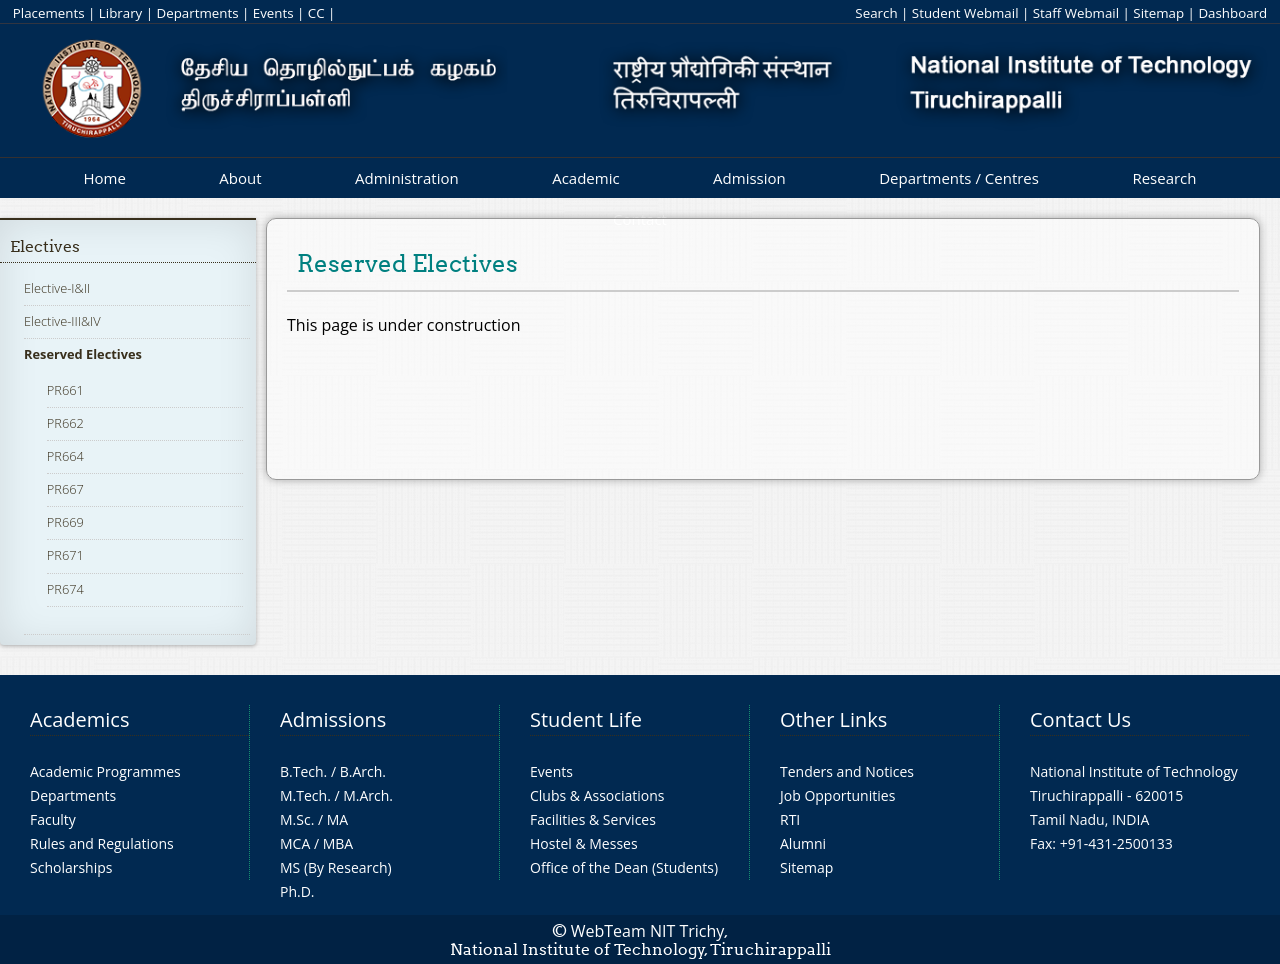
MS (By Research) (336, 867)
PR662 (65, 423)
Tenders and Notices (847, 771)
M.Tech (303, 795)
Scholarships (71, 867)
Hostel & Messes (584, 843)
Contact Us (1080, 719)
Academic (585, 178)
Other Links (833, 719)
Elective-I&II (57, 288)
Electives (45, 246)
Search (876, 13)
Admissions (333, 719)
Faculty (53, 819)
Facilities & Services (593, 819)
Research (1164, 178)
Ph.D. (297, 891)
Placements (49, 13)
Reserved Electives (83, 354)
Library (120, 13)
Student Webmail (965, 13)
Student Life (586, 719)
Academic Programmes (105, 771)
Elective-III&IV (62, 321)
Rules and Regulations (102, 843)
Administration (407, 178)
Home (104, 178)
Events (273, 13)
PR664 (65, 456)
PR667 (65, 489)
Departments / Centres (959, 178)
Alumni (803, 843)
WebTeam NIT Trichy (648, 931)
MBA (338, 843)
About (240, 178)
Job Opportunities (837, 795)
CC (316, 13)
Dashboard (1232, 13)
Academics (79, 719)
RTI (790, 819)
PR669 (65, 522)
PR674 (65, 589)
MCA (295, 843)
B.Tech (302, 771)
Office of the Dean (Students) (624, 867)
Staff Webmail (1076, 13)
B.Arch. (363, 771)
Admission (749, 178)
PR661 (65, 390)
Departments (198, 13)
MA (337, 819)
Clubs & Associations (597, 795)
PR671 (65, 555)
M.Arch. (368, 795)
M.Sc (295, 819)
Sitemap (1158, 13)
